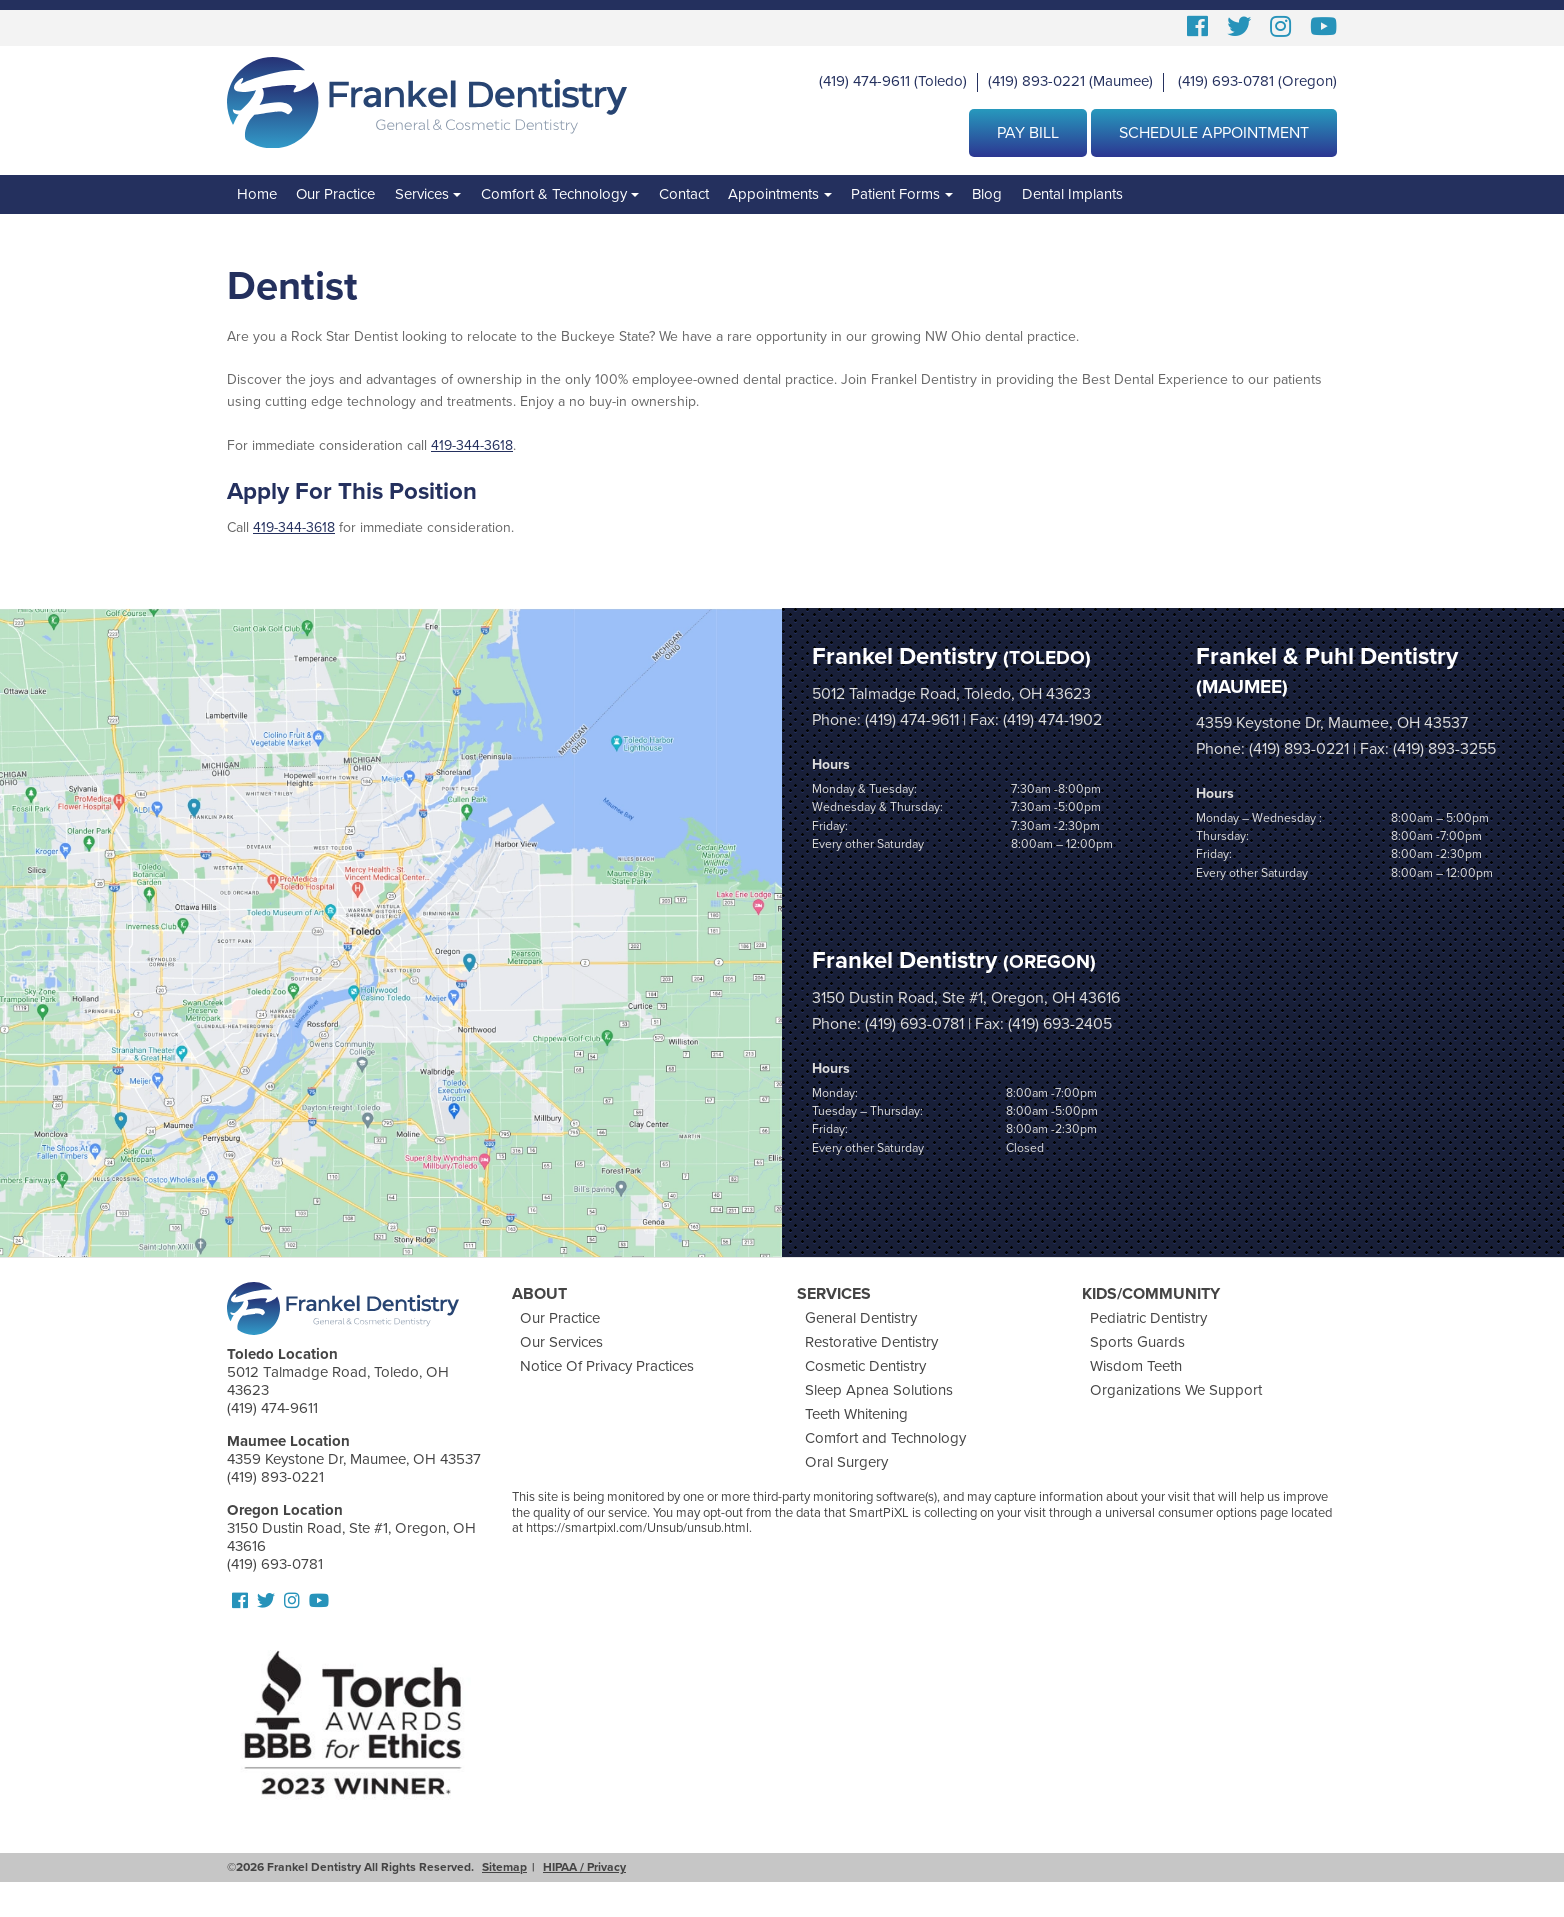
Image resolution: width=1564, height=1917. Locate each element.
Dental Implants (1072, 194)
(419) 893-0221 (1036, 81)
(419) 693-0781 (1226, 81)
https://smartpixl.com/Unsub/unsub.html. (639, 1528)
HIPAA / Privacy (584, 1867)
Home (257, 194)
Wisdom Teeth (1136, 1366)
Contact (684, 194)
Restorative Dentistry (871, 1342)
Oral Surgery (846, 1462)
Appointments (773, 194)
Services (422, 194)
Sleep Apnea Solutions (879, 1390)
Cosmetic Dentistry (865, 1366)
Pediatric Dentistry (1148, 1318)
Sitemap (504, 1867)
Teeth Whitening (856, 1414)
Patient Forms (895, 194)
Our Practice (335, 194)
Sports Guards (1137, 1342)
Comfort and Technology (885, 1438)
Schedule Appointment (1214, 133)
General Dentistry (861, 1318)
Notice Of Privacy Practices (607, 1366)
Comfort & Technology (554, 194)
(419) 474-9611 (864, 81)
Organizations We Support (1176, 1390)
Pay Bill (1028, 133)
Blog (987, 194)
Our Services (561, 1342)
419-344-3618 (472, 445)
